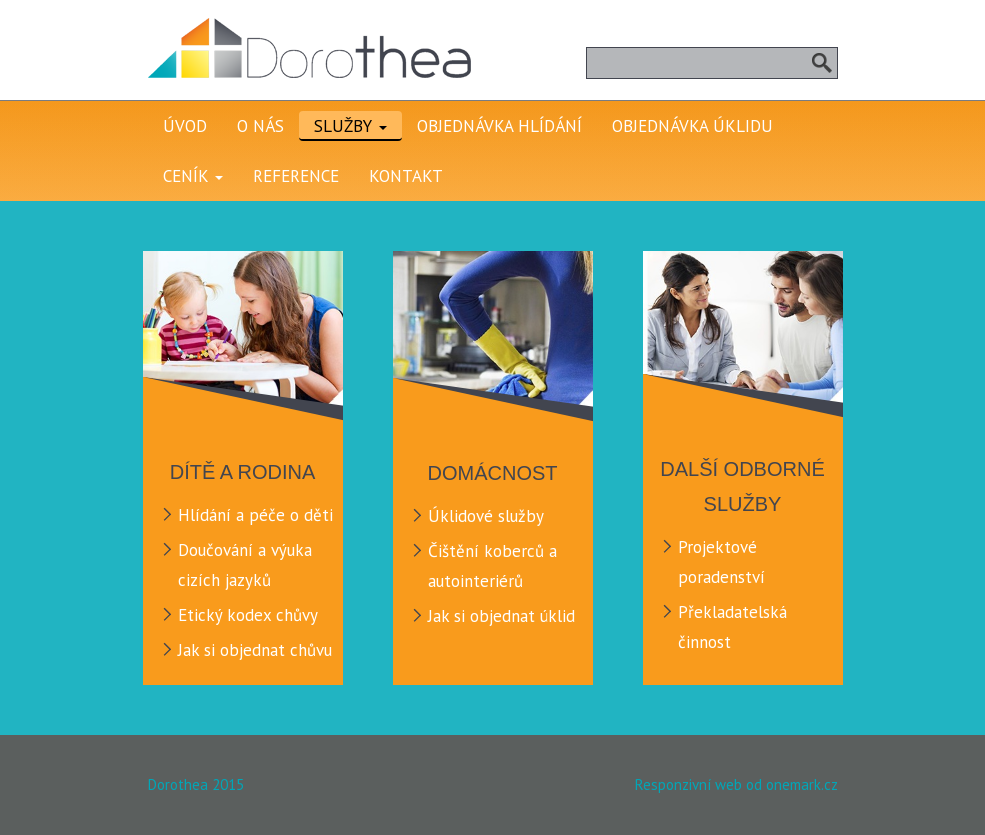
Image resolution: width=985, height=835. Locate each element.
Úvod (185, 126)
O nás (260, 126)
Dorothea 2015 (196, 784)
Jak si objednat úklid (501, 616)
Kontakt (406, 176)
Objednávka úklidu (692, 126)
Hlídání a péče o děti (255, 515)
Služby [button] (350, 126)
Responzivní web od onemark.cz (736, 784)
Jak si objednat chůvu (255, 650)
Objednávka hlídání (499, 126)
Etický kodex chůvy (248, 615)
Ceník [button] (193, 176)
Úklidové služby (486, 516)
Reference (296, 176)
